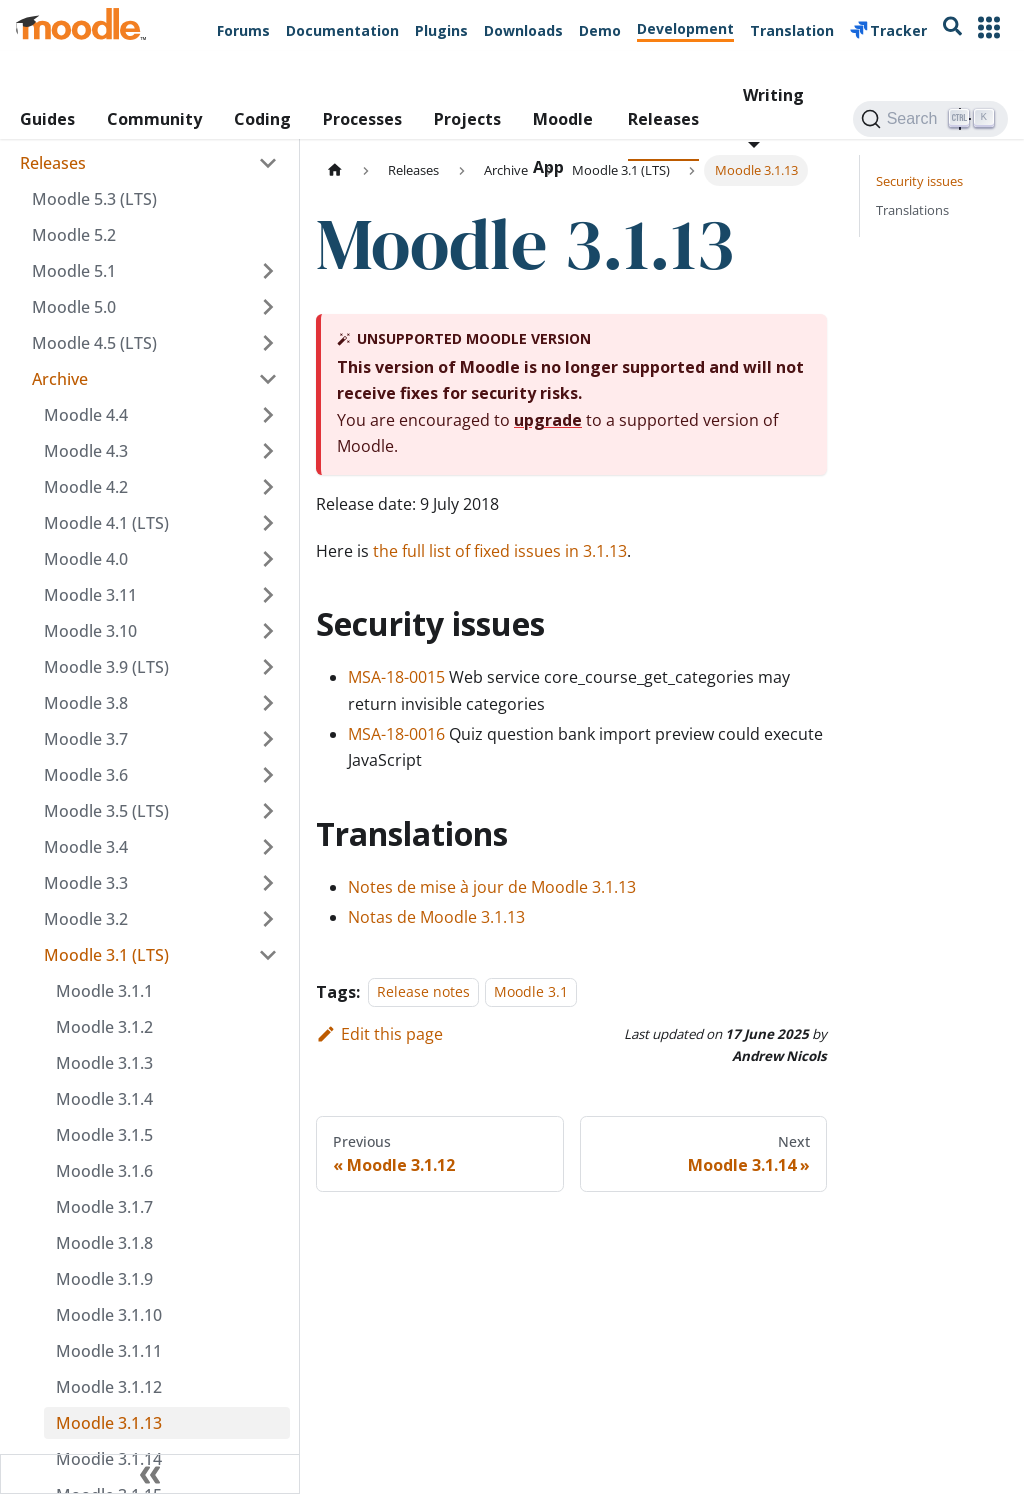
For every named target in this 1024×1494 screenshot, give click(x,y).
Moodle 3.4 (86, 847)
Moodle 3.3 (86, 883)
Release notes (423, 992)
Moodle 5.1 (74, 271)
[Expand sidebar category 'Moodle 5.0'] (268, 307)
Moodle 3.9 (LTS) (106, 667)
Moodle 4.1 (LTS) (106, 523)
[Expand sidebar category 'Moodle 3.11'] (268, 595)
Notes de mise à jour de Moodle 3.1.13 (492, 887)
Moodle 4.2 (86, 487)
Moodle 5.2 (74, 235)
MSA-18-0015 (396, 677)
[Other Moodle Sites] (989, 29)
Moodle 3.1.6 (104, 1171)
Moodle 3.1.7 (104, 1207)
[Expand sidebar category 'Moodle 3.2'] (268, 919)
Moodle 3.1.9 (104, 1279)
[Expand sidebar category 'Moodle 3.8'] (268, 703)
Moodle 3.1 (531, 992)
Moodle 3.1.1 (104, 991)
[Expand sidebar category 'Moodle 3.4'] (268, 847)
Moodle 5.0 (74, 307)
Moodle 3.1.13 (109, 1423)
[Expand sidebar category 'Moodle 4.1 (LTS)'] (268, 523)
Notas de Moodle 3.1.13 (436, 917)
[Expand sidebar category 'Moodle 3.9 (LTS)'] (268, 667)
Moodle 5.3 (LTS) (94, 199)
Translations (912, 210)
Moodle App (563, 134)
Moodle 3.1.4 (104, 1099)
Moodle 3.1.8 (104, 1243)
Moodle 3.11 (90, 595)
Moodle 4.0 (86, 559)
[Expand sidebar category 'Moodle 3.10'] (268, 631)
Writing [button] (773, 95)
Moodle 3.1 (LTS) (106, 955)
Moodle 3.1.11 (109, 1351)
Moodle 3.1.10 (109, 1315)
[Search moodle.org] (952, 29)
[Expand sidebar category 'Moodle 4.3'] (268, 451)
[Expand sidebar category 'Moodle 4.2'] (268, 487)
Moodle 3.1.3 (104, 1063)
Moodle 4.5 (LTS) (94, 343)
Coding (262, 119)
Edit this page (379, 1034)
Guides (47, 119)
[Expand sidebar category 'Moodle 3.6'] (268, 775)
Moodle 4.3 (86, 451)
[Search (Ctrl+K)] (930, 119)
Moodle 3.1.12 (109, 1387)
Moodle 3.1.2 (104, 1027)
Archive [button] (60, 379)
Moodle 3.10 (90, 631)
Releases (663, 119)
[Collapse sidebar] (150, 1474)
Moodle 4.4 (86, 415)
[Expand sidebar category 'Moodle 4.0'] (268, 559)
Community (154, 119)
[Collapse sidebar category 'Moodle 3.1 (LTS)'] (268, 955)
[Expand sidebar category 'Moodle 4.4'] (268, 415)
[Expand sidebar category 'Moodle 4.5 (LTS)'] (268, 343)
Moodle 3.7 (86, 739)
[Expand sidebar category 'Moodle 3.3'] (268, 883)
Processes (362, 119)
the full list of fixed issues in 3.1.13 (500, 551)
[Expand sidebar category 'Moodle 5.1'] (268, 271)
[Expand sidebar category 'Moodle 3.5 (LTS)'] (268, 811)
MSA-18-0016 (396, 734)
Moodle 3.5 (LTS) (106, 811)
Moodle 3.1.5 (104, 1135)
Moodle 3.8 (86, 703)
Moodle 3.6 (86, 775)
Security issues (919, 181)
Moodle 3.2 (86, 919)
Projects (467, 119)
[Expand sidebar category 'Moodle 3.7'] (268, 739)
